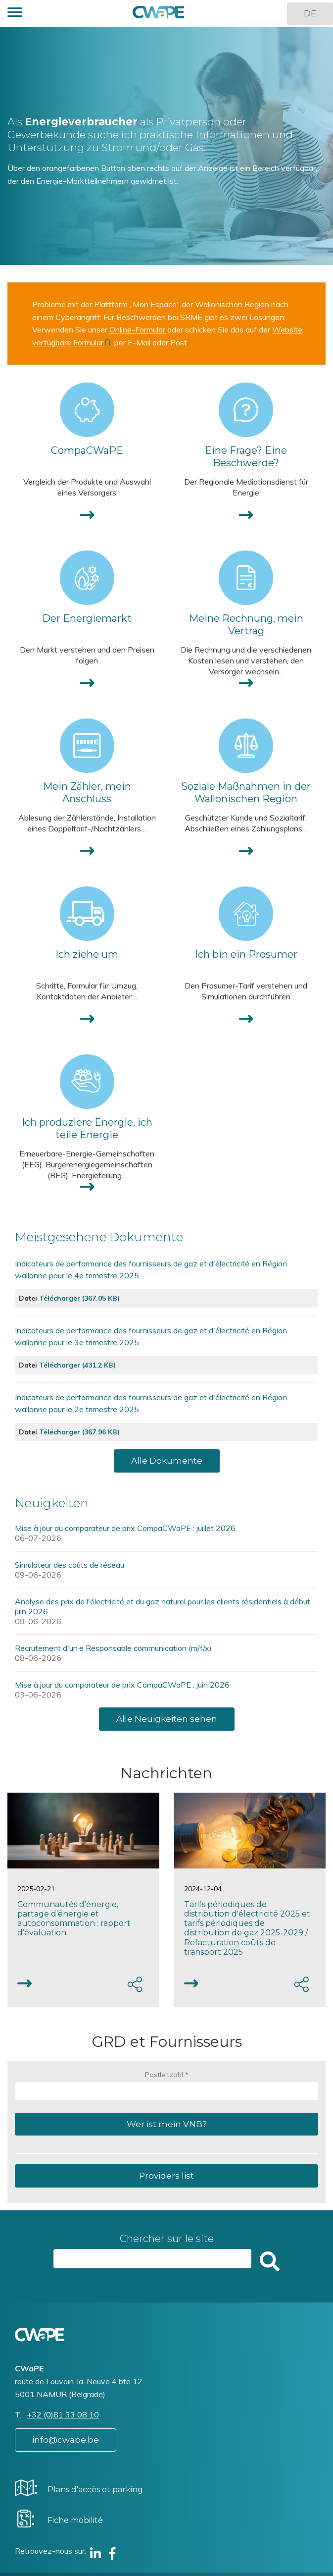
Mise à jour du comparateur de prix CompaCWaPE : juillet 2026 (125, 1528)
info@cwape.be (65, 2440)
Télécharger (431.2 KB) (77, 1365)
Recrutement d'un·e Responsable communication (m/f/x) (113, 1648)
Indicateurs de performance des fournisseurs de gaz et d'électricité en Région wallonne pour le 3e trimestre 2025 (151, 1336)
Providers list (166, 2176)
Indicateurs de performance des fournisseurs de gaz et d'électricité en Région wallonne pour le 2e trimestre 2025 (151, 1403)
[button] (15, 13)
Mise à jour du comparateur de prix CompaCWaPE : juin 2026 (122, 1685)
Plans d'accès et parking (95, 2489)
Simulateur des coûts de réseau (69, 1565)
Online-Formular (138, 329)
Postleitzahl (164, 2074)
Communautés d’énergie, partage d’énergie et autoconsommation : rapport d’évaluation (74, 1919)
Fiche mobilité (75, 2520)
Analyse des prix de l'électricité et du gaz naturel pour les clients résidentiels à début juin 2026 (162, 1606)
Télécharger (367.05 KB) (79, 1298)
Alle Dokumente (166, 1461)
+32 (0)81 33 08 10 (63, 2414)
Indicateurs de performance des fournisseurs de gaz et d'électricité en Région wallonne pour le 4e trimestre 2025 (151, 1269)
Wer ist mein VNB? (167, 2124)
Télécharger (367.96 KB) (79, 1431)
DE (310, 13)
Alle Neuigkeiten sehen (166, 1719)
